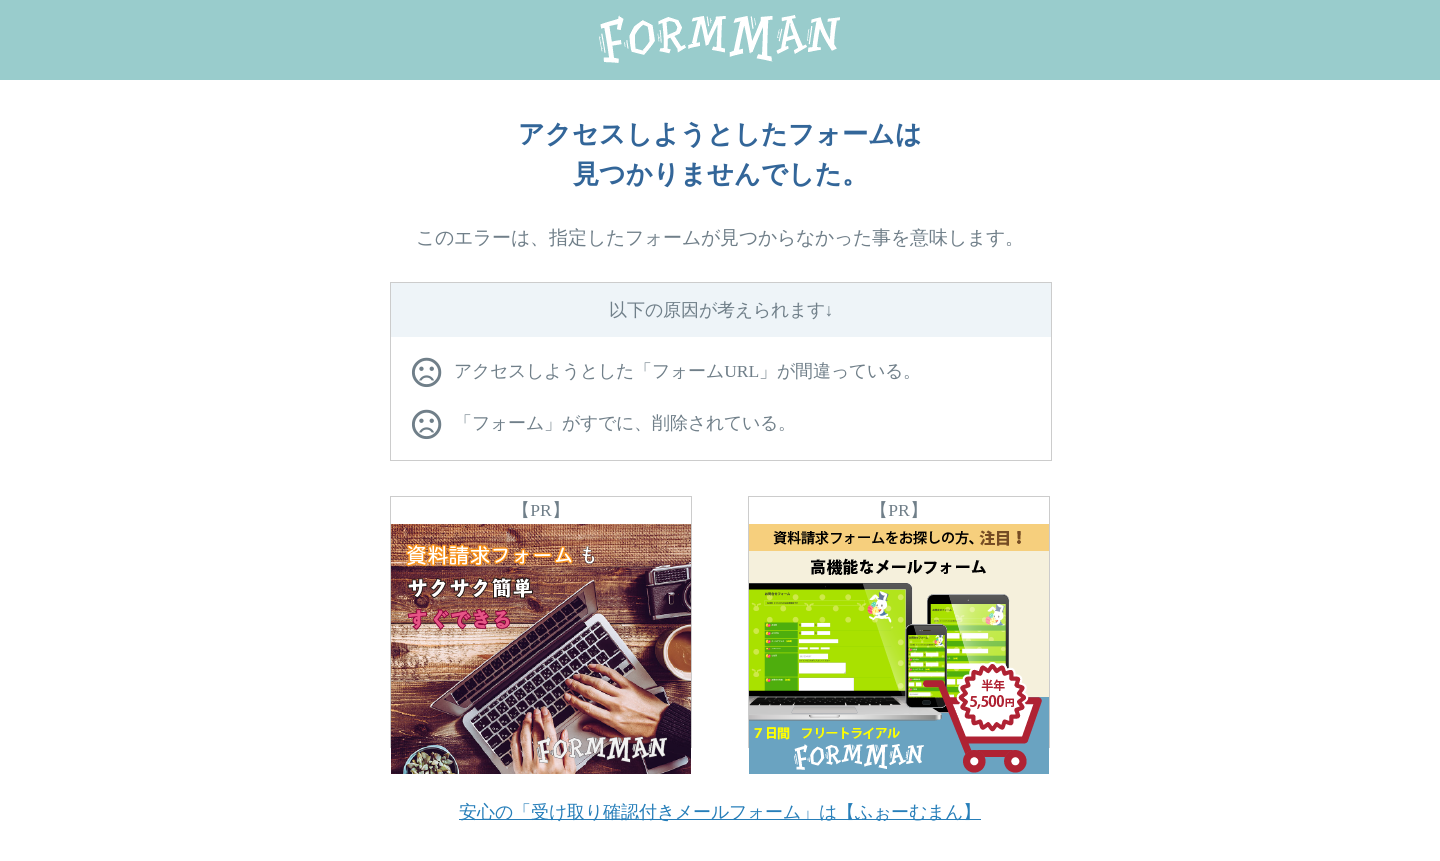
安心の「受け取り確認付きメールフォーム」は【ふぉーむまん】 (720, 812)
